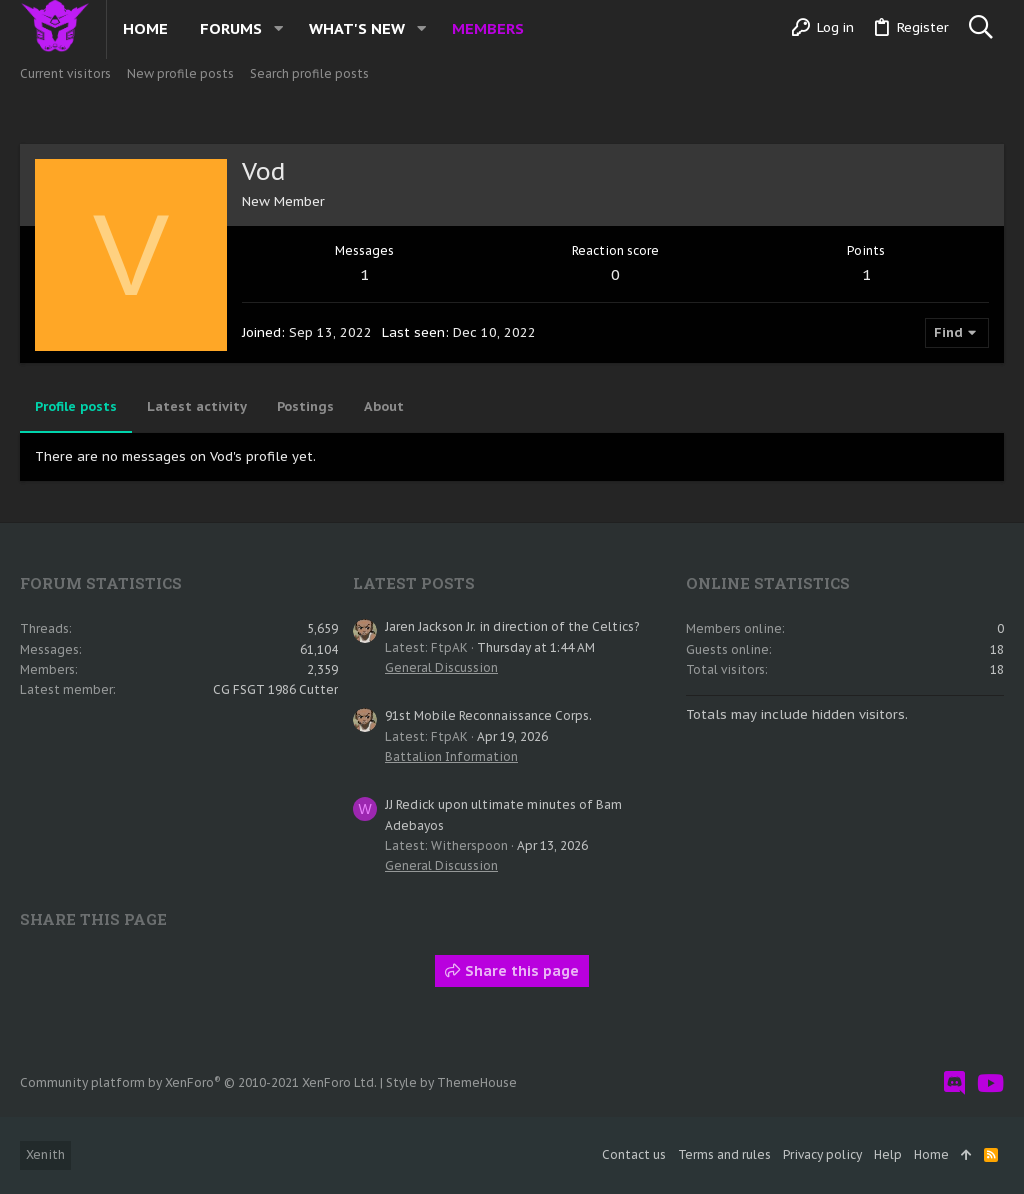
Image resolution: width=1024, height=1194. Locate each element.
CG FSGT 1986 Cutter (275, 689)
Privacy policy (822, 1154)
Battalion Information (451, 756)
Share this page (512, 971)
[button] (278, 28)
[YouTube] (990, 1083)
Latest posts (414, 583)
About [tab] (384, 406)
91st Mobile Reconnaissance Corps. (488, 715)
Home (931, 1154)
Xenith (45, 1154)
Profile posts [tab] (76, 406)
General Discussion (441, 667)
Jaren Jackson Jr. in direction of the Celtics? (512, 626)
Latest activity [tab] (197, 406)
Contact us (634, 1154)
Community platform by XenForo (198, 1082)
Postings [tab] (305, 406)
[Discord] (954, 1083)
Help (888, 1154)
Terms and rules (724, 1154)
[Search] (980, 28)
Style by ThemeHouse (451, 1082)
